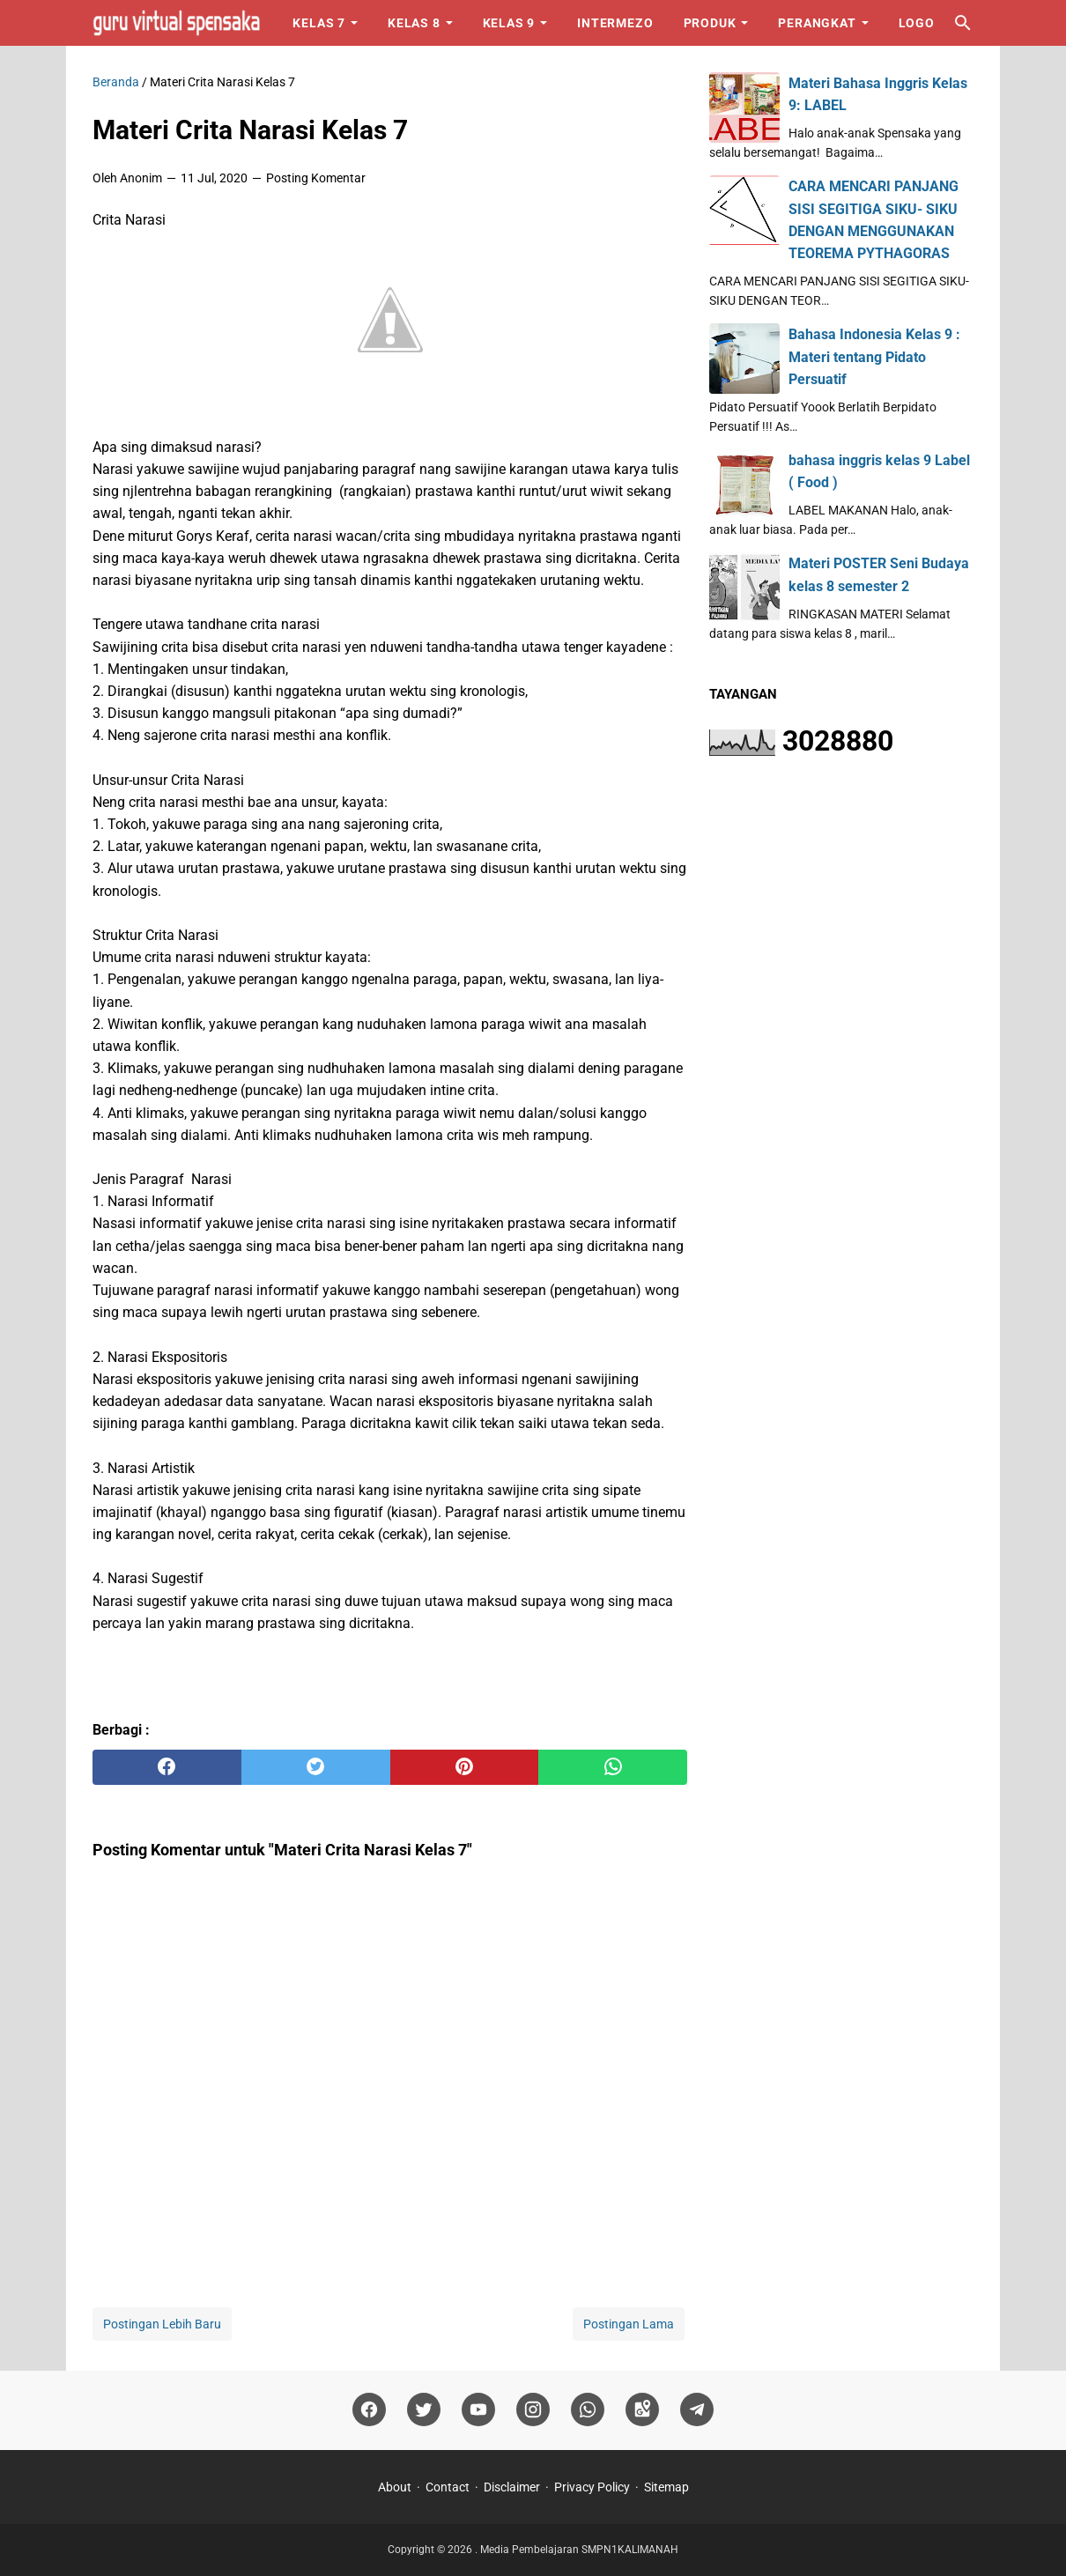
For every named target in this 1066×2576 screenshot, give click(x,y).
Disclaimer (512, 2487)
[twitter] (315, 1767)
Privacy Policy (592, 2487)
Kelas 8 (414, 23)
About (394, 2487)
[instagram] (533, 2410)
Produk (710, 23)
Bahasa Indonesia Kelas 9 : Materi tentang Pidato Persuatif (874, 356)
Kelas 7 (318, 23)
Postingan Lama (628, 2324)
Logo (917, 23)
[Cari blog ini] (962, 22)
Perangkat (816, 23)
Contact (448, 2487)
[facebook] (167, 1767)
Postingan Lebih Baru (162, 2324)
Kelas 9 (509, 23)
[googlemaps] (642, 2410)
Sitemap (666, 2487)
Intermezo (615, 23)
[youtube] (478, 2410)
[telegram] (697, 2410)
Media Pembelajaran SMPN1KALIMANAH (579, 2549)
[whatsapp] (612, 1767)
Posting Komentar (316, 178)
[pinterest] (464, 1767)
